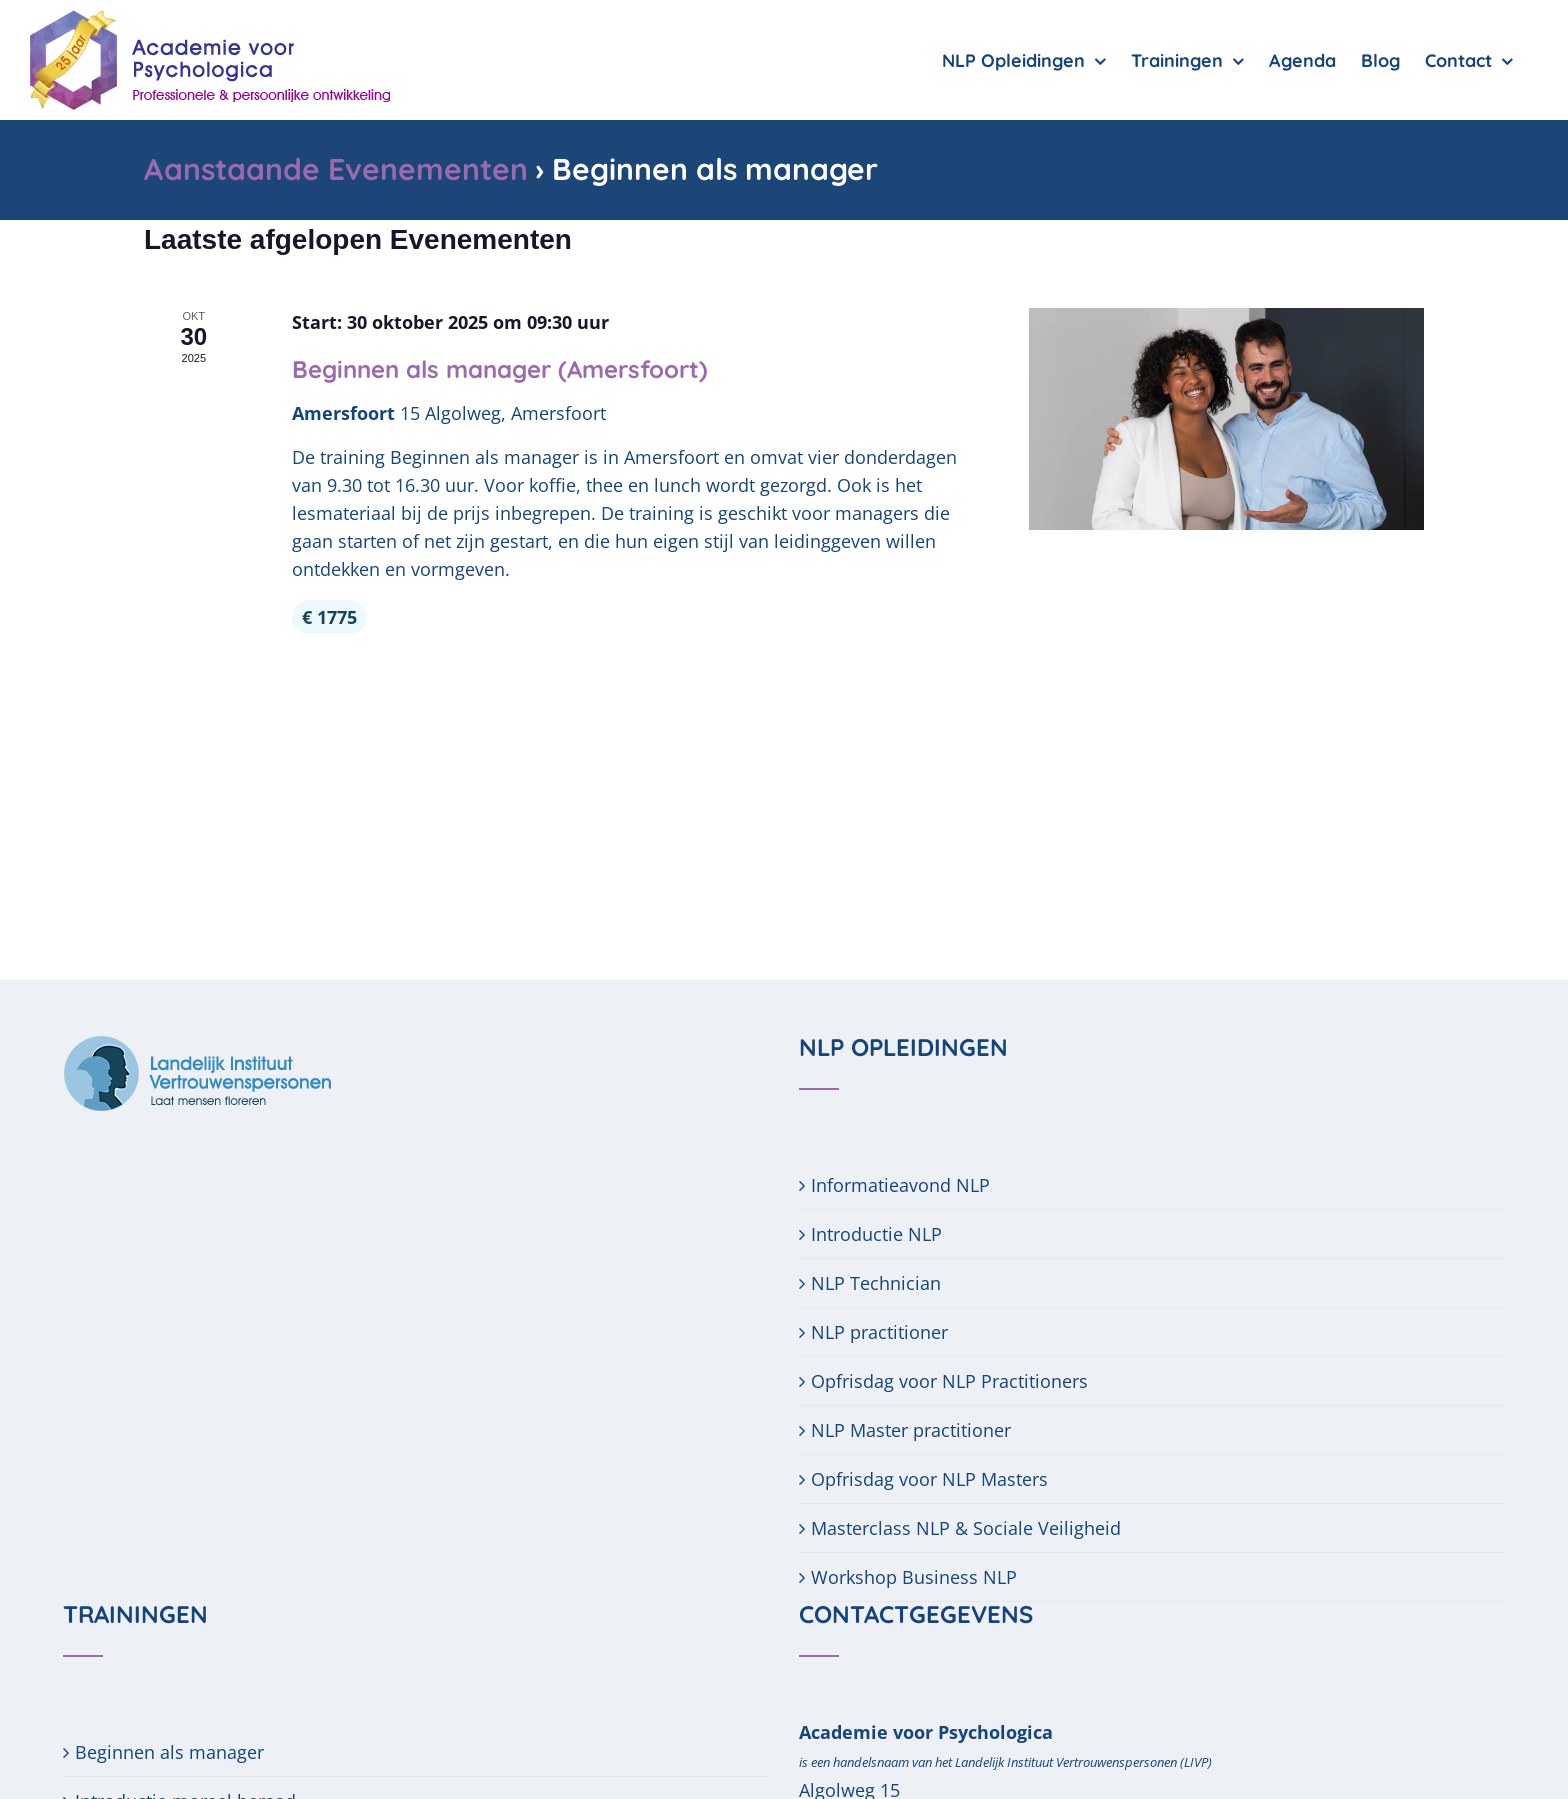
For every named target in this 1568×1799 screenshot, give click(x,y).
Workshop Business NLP (914, 1561)
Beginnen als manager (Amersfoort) (500, 481)
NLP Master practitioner (911, 1414)
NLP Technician (876, 1267)
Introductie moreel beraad (185, 1785)
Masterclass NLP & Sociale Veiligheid (966, 1512)
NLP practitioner (879, 1316)
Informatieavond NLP (900, 1169)
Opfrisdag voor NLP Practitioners (949, 1365)
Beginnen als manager (169, 1736)
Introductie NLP (876, 1218)
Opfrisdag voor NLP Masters (929, 1463)
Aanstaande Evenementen (336, 169)
